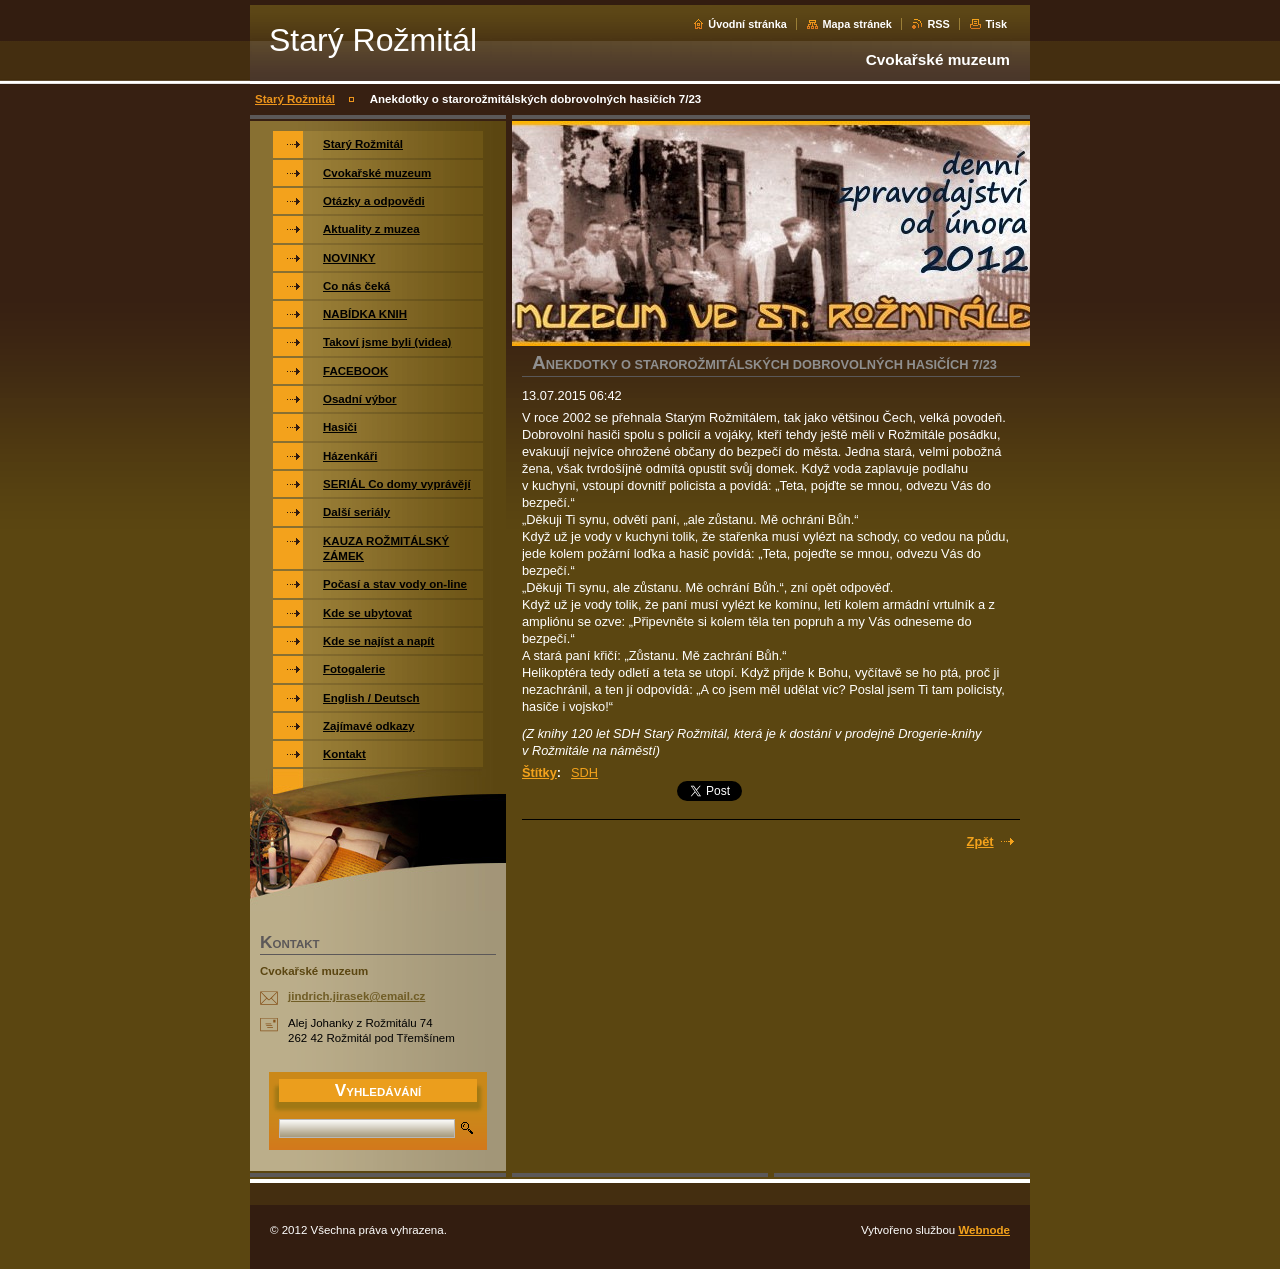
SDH (584, 772)
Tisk (996, 24)
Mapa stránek (857, 24)
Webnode (984, 1230)
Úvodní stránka (747, 24)
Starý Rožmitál (295, 99)
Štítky (539, 772)
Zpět (980, 841)
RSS (938, 24)
